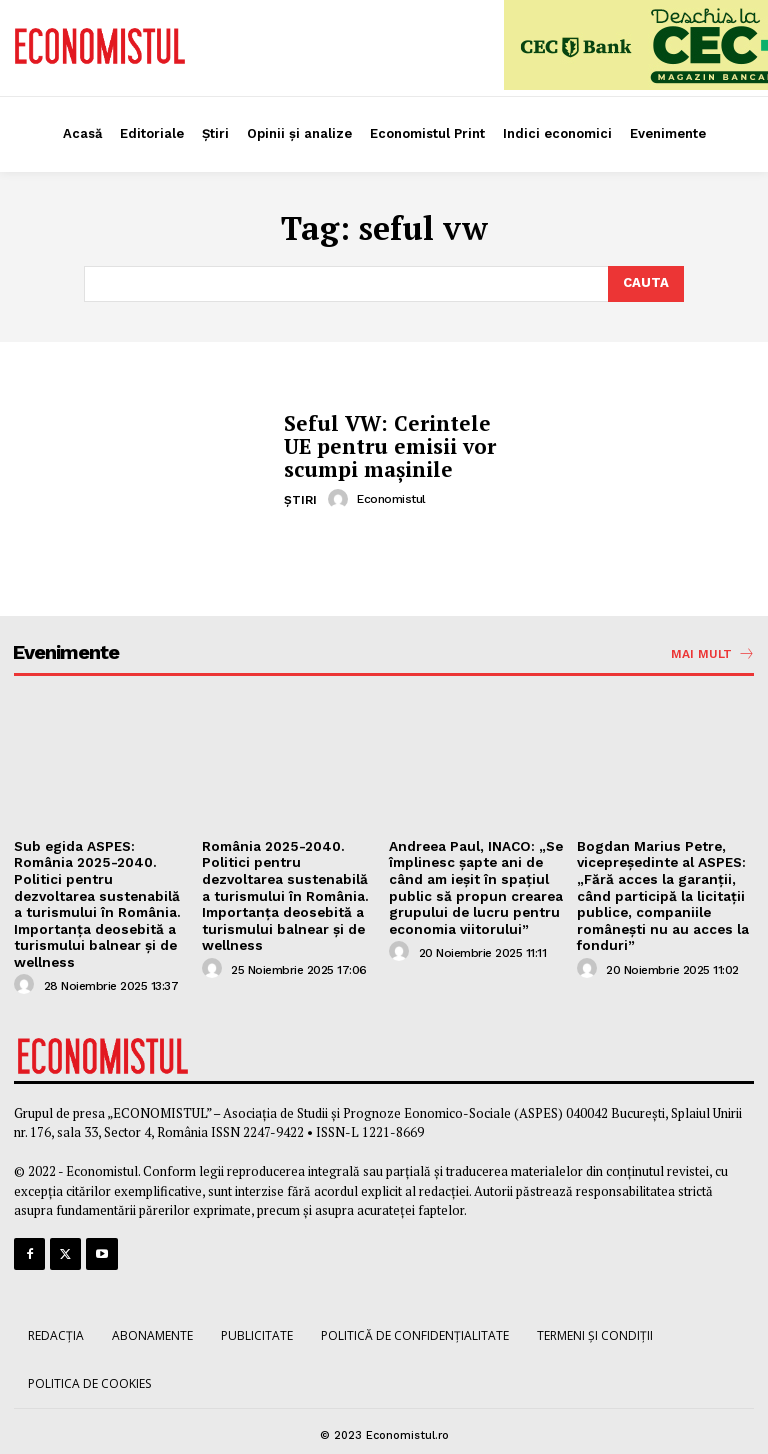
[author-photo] (341, 497)
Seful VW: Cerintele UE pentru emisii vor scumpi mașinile (396, 445)
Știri (300, 498)
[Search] (646, 284)
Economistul (391, 497)
